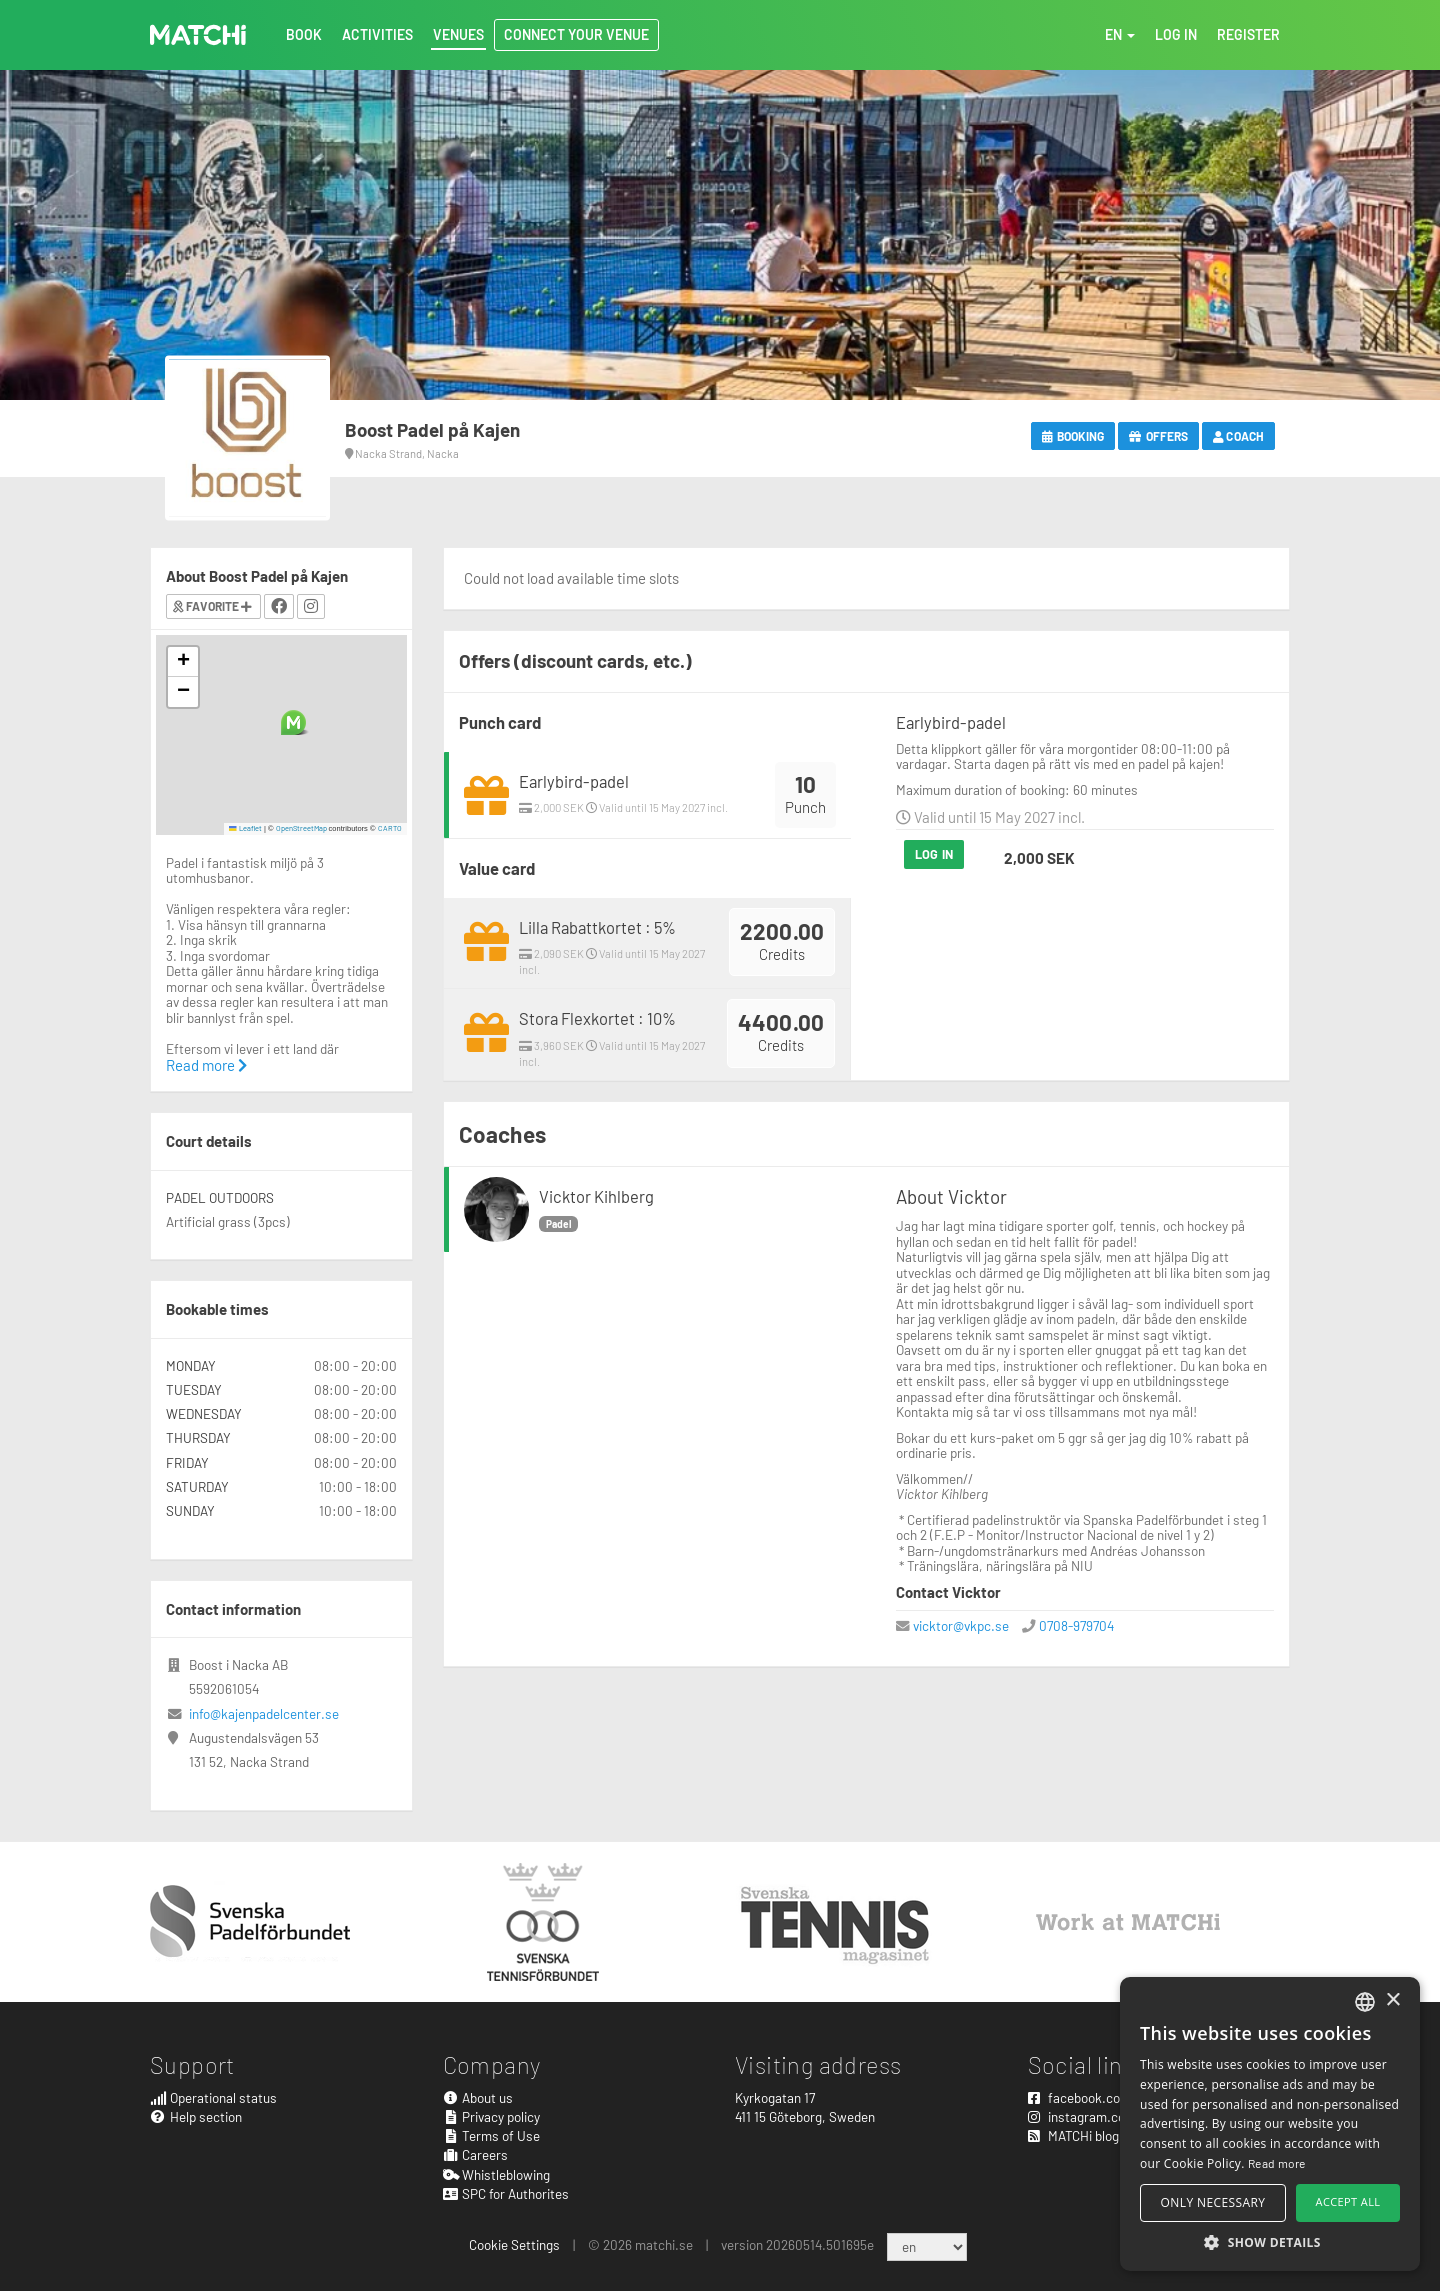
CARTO (390, 828)
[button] (293, 722)
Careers (476, 2154)
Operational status (213, 2097)
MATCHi (198, 35)
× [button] (1392, 2000)
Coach (1238, 436)
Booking (1073, 436)
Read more (206, 1065)
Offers (1158, 436)
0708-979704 (1076, 1625)
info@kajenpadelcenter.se (264, 1713)
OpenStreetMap (301, 828)
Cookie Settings (514, 2244)
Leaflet (245, 828)
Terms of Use (492, 2135)
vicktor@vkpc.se (961, 1625)
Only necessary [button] (1213, 2202)
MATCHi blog (1073, 2135)
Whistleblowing (497, 2174)
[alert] (1270, 2124)
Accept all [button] (1348, 2201)
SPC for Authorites (506, 2193)
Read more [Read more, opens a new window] (1277, 2163)
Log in (934, 854)
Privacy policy (492, 2116)
